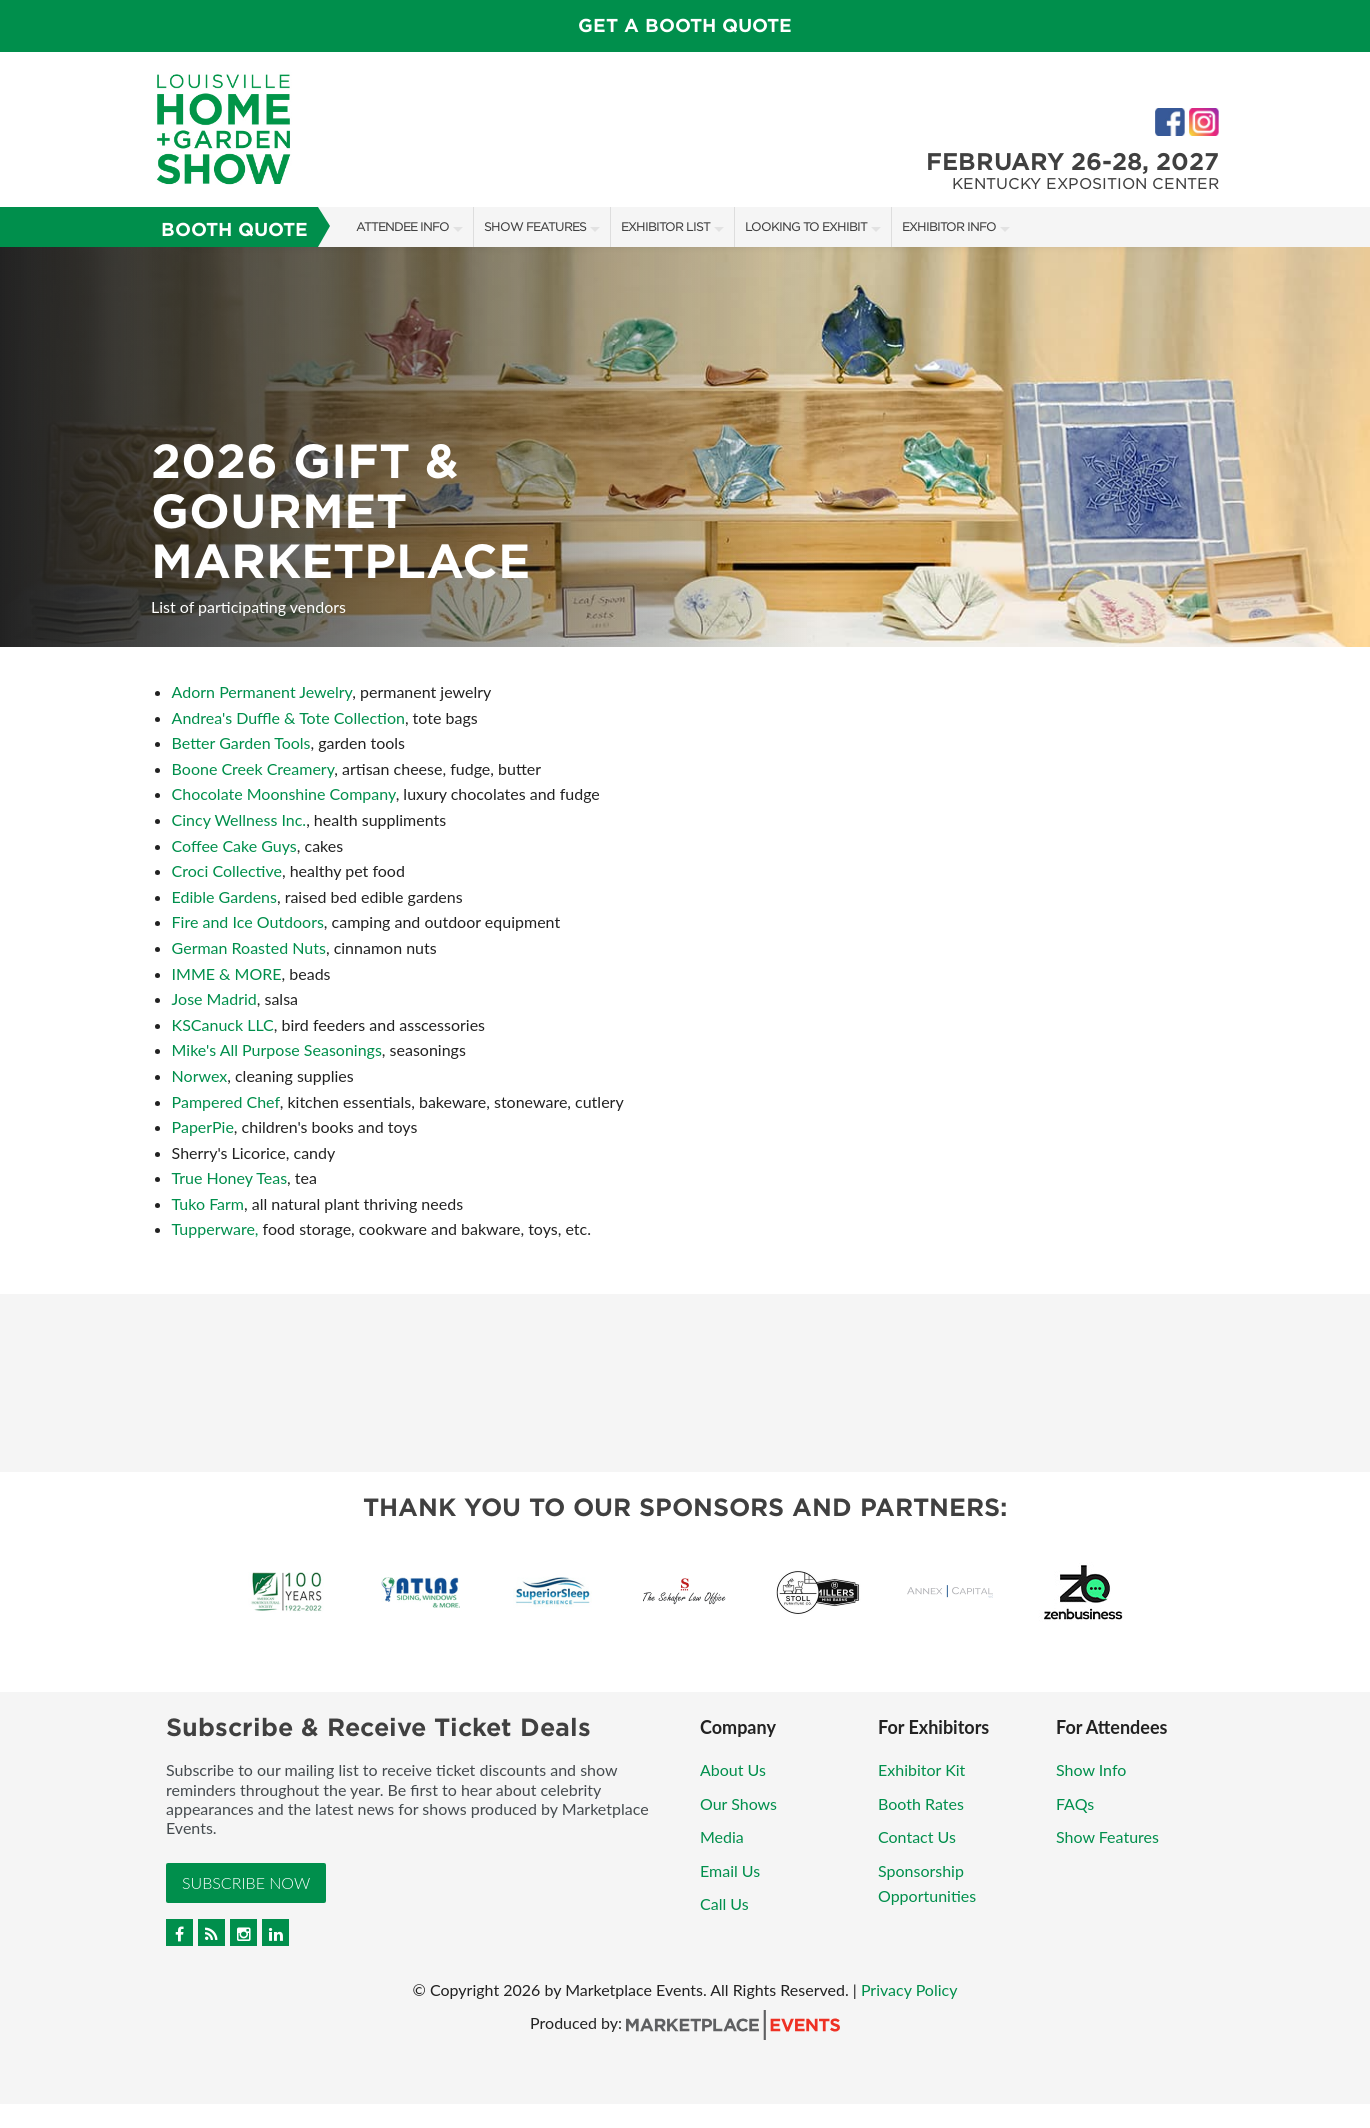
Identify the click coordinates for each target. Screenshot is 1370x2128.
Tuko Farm (208, 1203)
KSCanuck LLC (223, 1024)
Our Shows (738, 1803)
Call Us (724, 1903)
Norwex (200, 1075)
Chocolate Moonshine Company (284, 793)
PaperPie (203, 1126)
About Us (733, 1769)
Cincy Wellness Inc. (239, 819)
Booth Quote (234, 229)
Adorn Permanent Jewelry (262, 691)
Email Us (730, 1870)
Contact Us (917, 1836)
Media (722, 1836)
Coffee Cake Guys (234, 845)
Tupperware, (215, 1228)
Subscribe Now (246, 1882)
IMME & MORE (227, 973)
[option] (685, 447)
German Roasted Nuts (249, 947)
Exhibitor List (665, 226)
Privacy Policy (909, 1989)
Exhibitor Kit (921, 1769)
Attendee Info (402, 226)
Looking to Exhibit (806, 226)
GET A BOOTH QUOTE (685, 25)
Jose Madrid (214, 998)
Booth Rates (921, 1803)
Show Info (1091, 1769)
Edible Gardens (224, 896)
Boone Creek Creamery (253, 768)
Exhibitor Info (949, 226)
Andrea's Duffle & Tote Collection (288, 717)
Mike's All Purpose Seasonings (277, 1049)
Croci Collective (227, 870)
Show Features (535, 226)
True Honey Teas (229, 1177)
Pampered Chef (226, 1101)
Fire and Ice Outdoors (248, 921)
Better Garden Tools (241, 742)
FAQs (1075, 1803)
